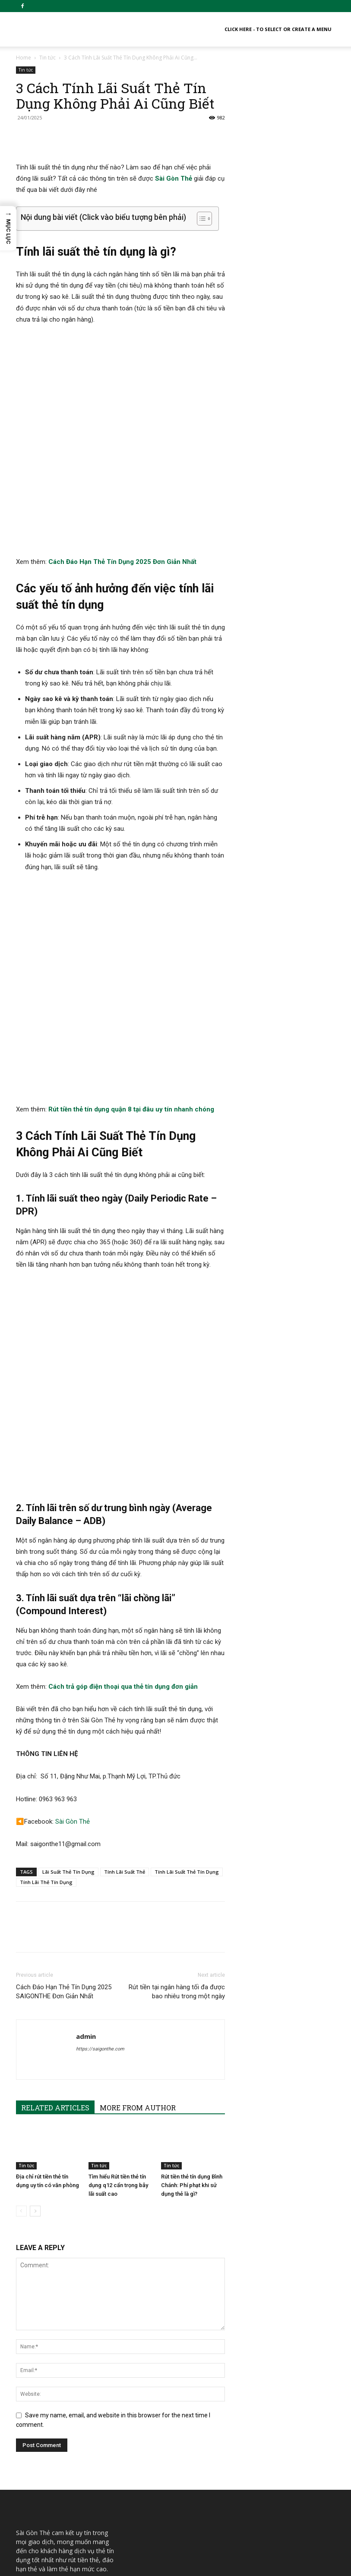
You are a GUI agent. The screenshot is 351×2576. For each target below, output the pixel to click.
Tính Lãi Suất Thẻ (124, 1621)
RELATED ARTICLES (55, 1857)
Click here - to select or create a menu (278, 29)
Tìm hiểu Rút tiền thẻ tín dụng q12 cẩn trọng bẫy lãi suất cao (118, 1935)
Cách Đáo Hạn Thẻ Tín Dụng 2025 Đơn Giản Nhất (122, 478)
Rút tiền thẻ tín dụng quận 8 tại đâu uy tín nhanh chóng (131, 942)
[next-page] (35, 1961)
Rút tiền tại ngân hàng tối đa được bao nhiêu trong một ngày (177, 1741)
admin (86, 1786)
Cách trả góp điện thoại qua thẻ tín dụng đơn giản (123, 1436)
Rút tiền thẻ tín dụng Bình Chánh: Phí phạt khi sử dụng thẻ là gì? (191, 1935)
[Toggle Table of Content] (200, 218)
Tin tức (47, 57)
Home (23, 57)
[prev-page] (21, 1961)
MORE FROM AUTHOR (138, 1857)
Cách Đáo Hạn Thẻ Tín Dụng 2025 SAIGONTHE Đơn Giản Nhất (63, 1741)
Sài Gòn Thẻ (173, 178)
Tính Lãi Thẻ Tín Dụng (46, 1632)
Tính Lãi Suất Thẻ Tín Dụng (187, 1621)
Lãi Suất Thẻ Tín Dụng (68, 1621)
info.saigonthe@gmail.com (53, 2355)
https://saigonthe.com (100, 1799)
